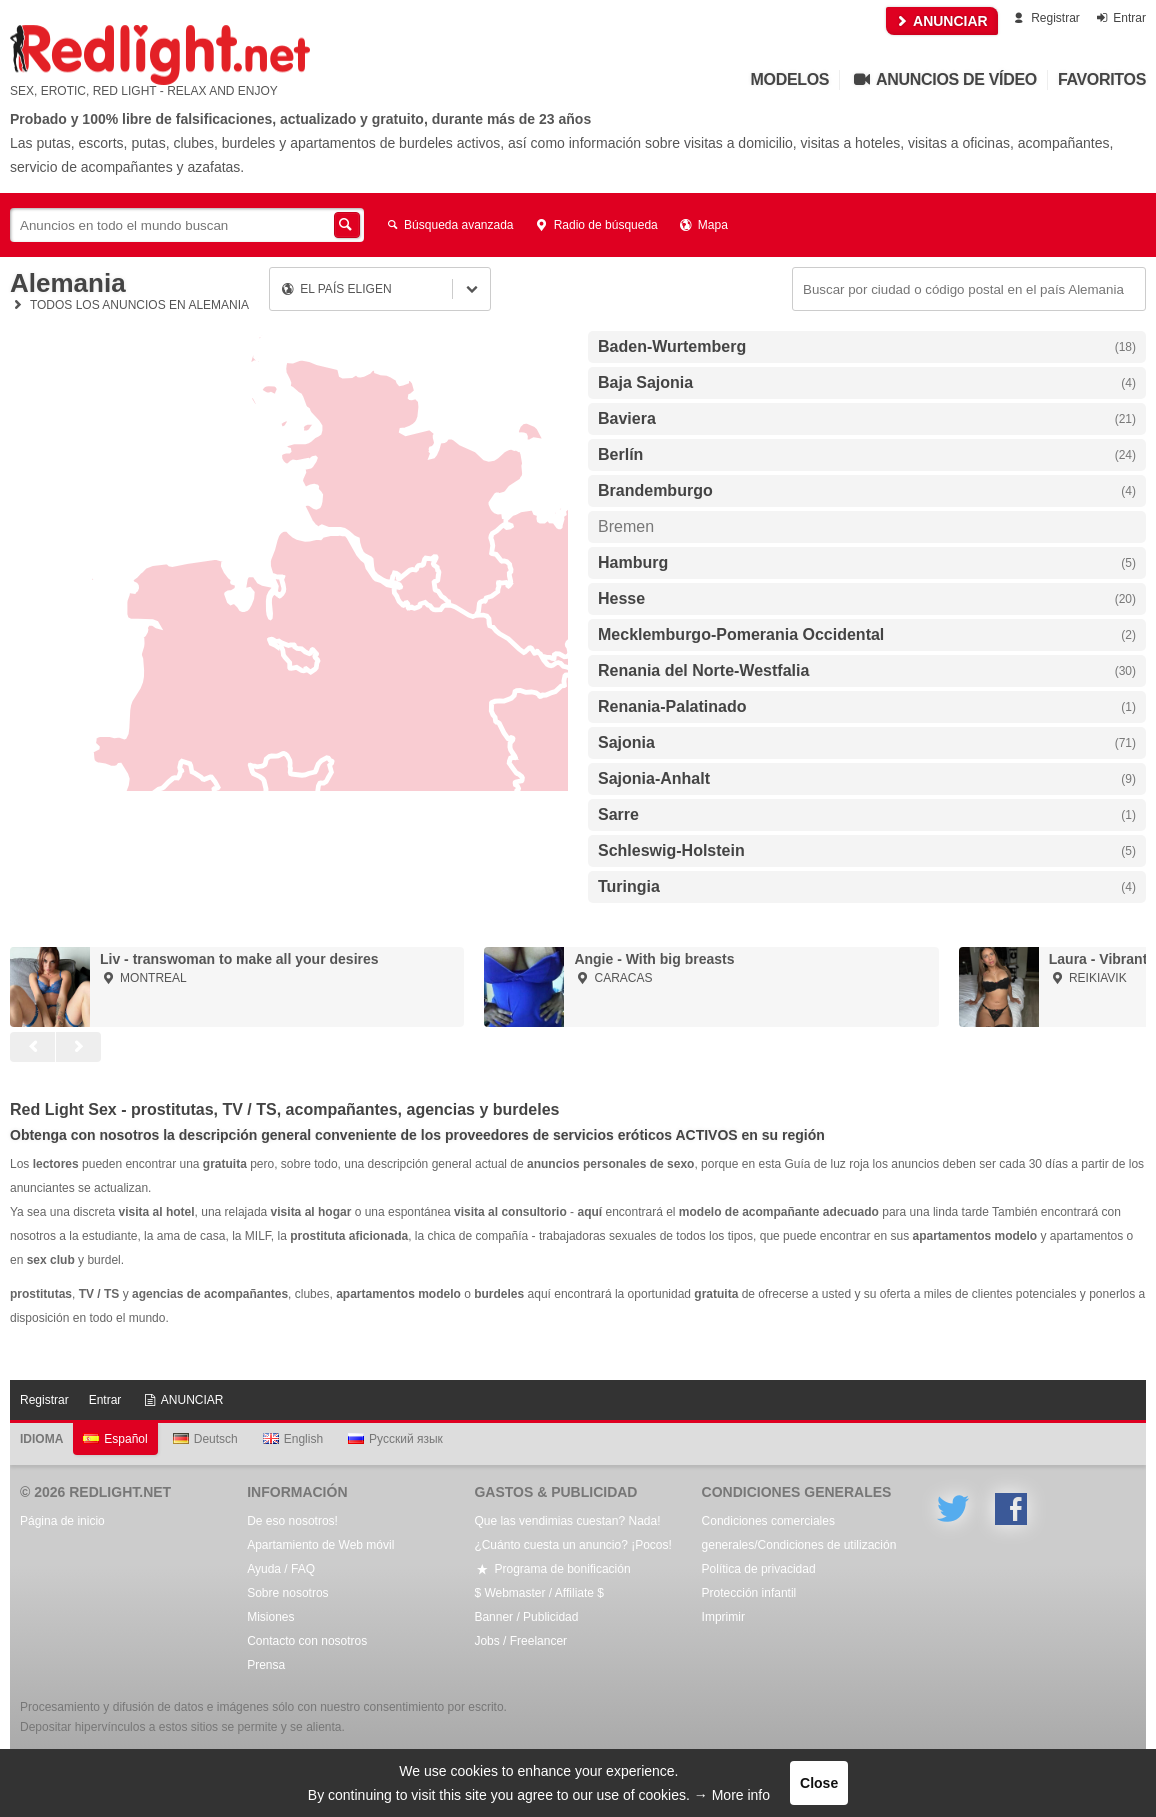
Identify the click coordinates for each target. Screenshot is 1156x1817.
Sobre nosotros (287, 1593)
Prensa (266, 1665)
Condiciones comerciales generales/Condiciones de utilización (799, 1533)
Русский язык (395, 1439)
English (293, 1439)
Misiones (270, 1617)
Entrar (1119, 18)
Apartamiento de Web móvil (320, 1545)
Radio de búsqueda (596, 225)
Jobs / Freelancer (520, 1641)
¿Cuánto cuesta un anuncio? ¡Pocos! (572, 1545)
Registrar (1045, 18)
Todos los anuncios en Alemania (129, 305)
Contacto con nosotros (307, 1641)
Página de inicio (62, 1521)
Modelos (790, 79)
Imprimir (723, 1617)
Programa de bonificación (552, 1569)
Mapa (703, 225)
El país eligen (336, 289)
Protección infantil (749, 1593)
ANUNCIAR (942, 21)
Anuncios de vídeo (943, 79)
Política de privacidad (759, 1569)
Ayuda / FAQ (281, 1569)
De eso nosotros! (292, 1521)
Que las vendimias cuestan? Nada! (567, 1521)
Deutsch (205, 1439)
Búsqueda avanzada (449, 225)
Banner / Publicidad (526, 1617)
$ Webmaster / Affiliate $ (539, 1593)
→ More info (732, 1795)
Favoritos (1102, 79)
